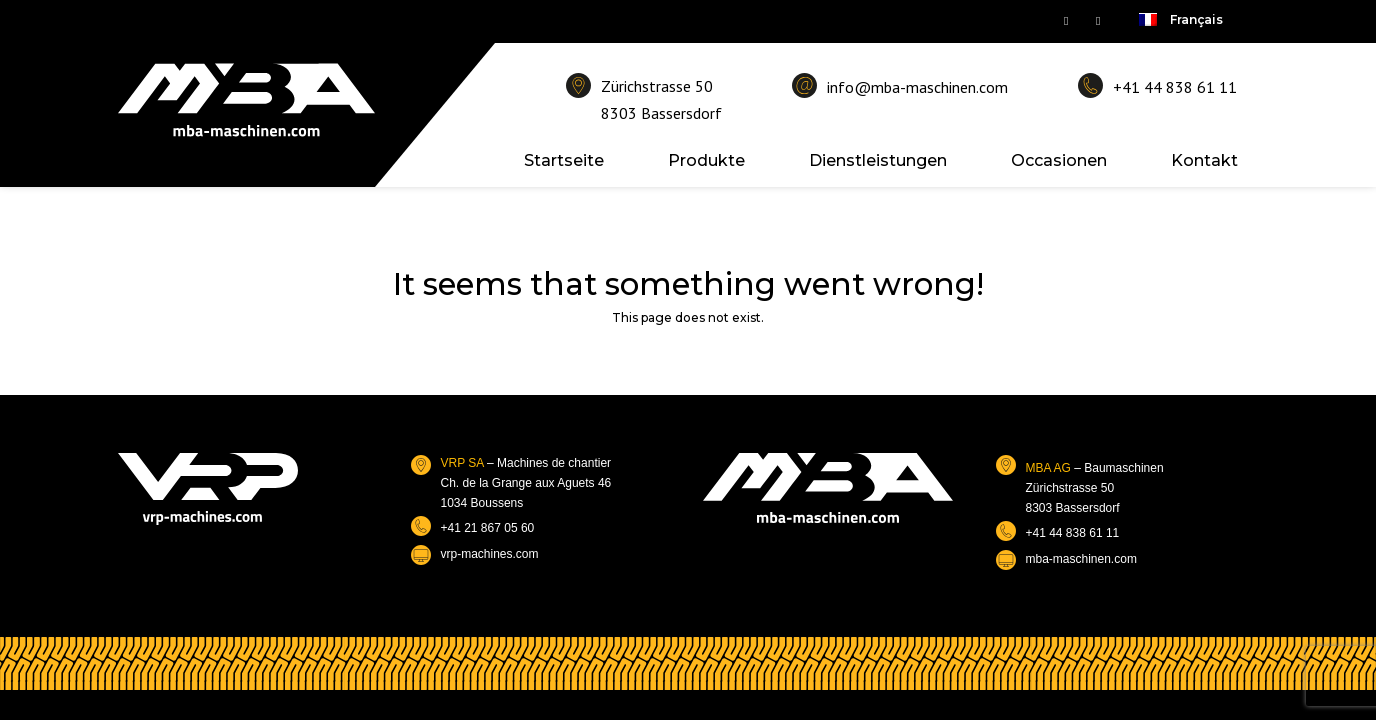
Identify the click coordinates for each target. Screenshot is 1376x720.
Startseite (564, 160)
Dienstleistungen (878, 160)
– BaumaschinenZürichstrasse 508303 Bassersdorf (1095, 488)
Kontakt (1204, 160)
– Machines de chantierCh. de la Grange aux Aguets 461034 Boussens (526, 483)
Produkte (706, 160)
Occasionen (1059, 160)
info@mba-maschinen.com (917, 87)
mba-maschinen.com (1081, 559)
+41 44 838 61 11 (1175, 87)
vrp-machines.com (490, 554)
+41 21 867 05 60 (488, 528)
